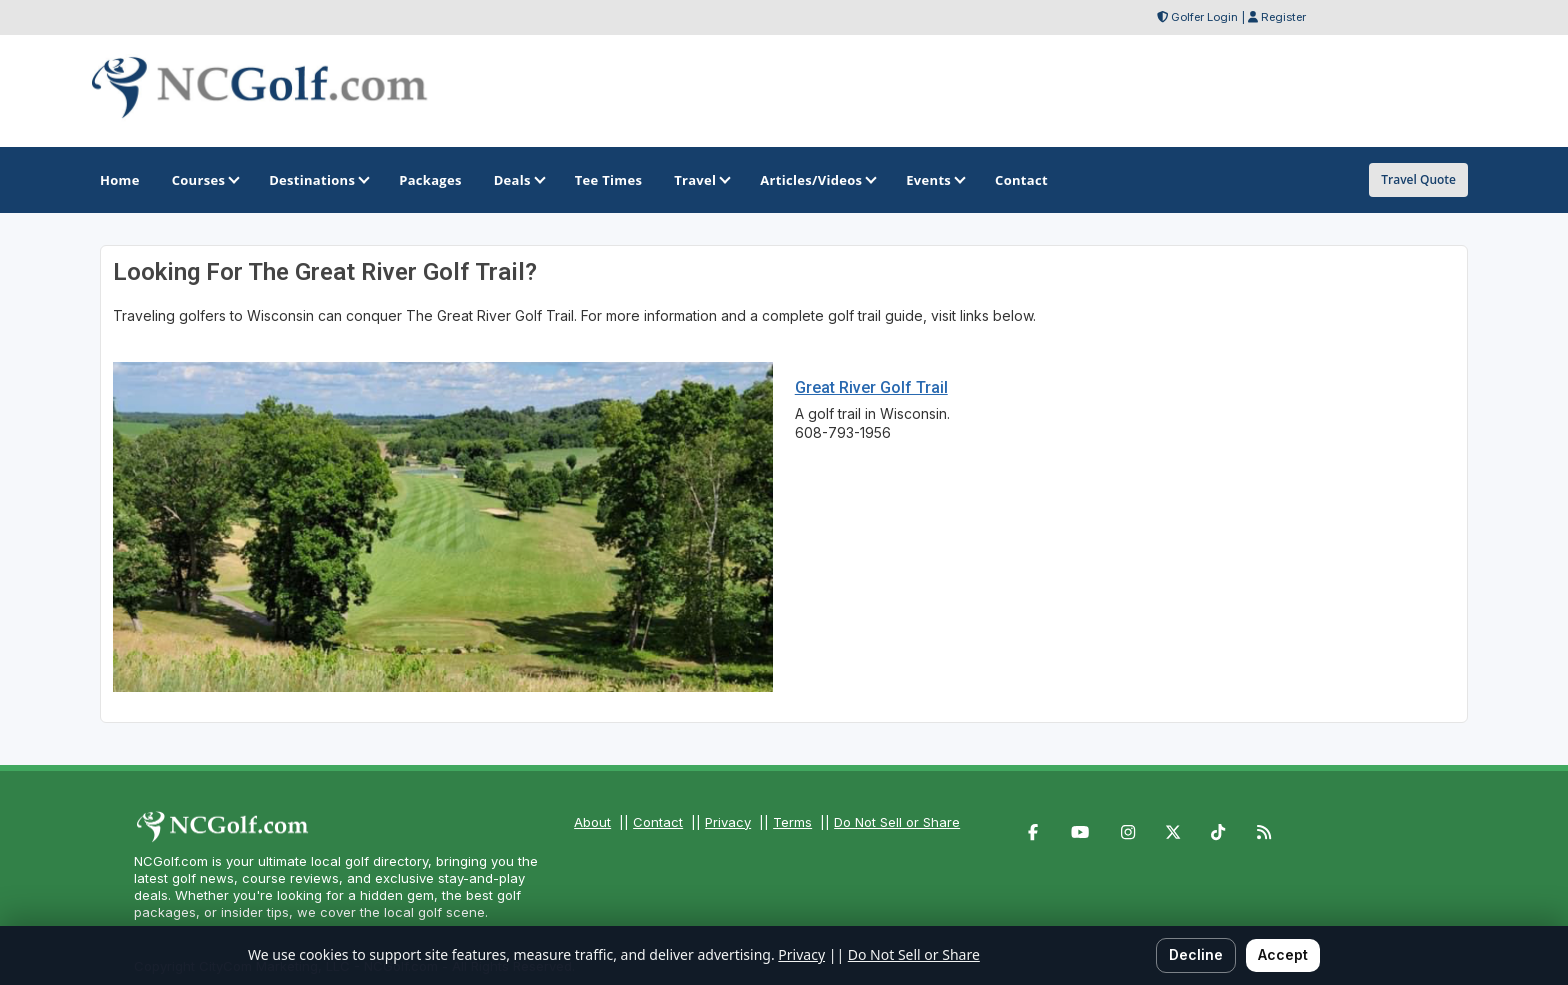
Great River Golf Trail (871, 387)
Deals (518, 180)
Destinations (318, 180)
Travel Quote (1418, 179)
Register (1283, 17)
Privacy (728, 822)
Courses (204, 180)
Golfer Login (1204, 17)
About (592, 822)
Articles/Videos (817, 180)
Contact (658, 822)
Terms (792, 822)
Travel (701, 180)
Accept (1283, 954)
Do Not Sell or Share (897, 822)
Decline (1196, 954)
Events (934, 180)
